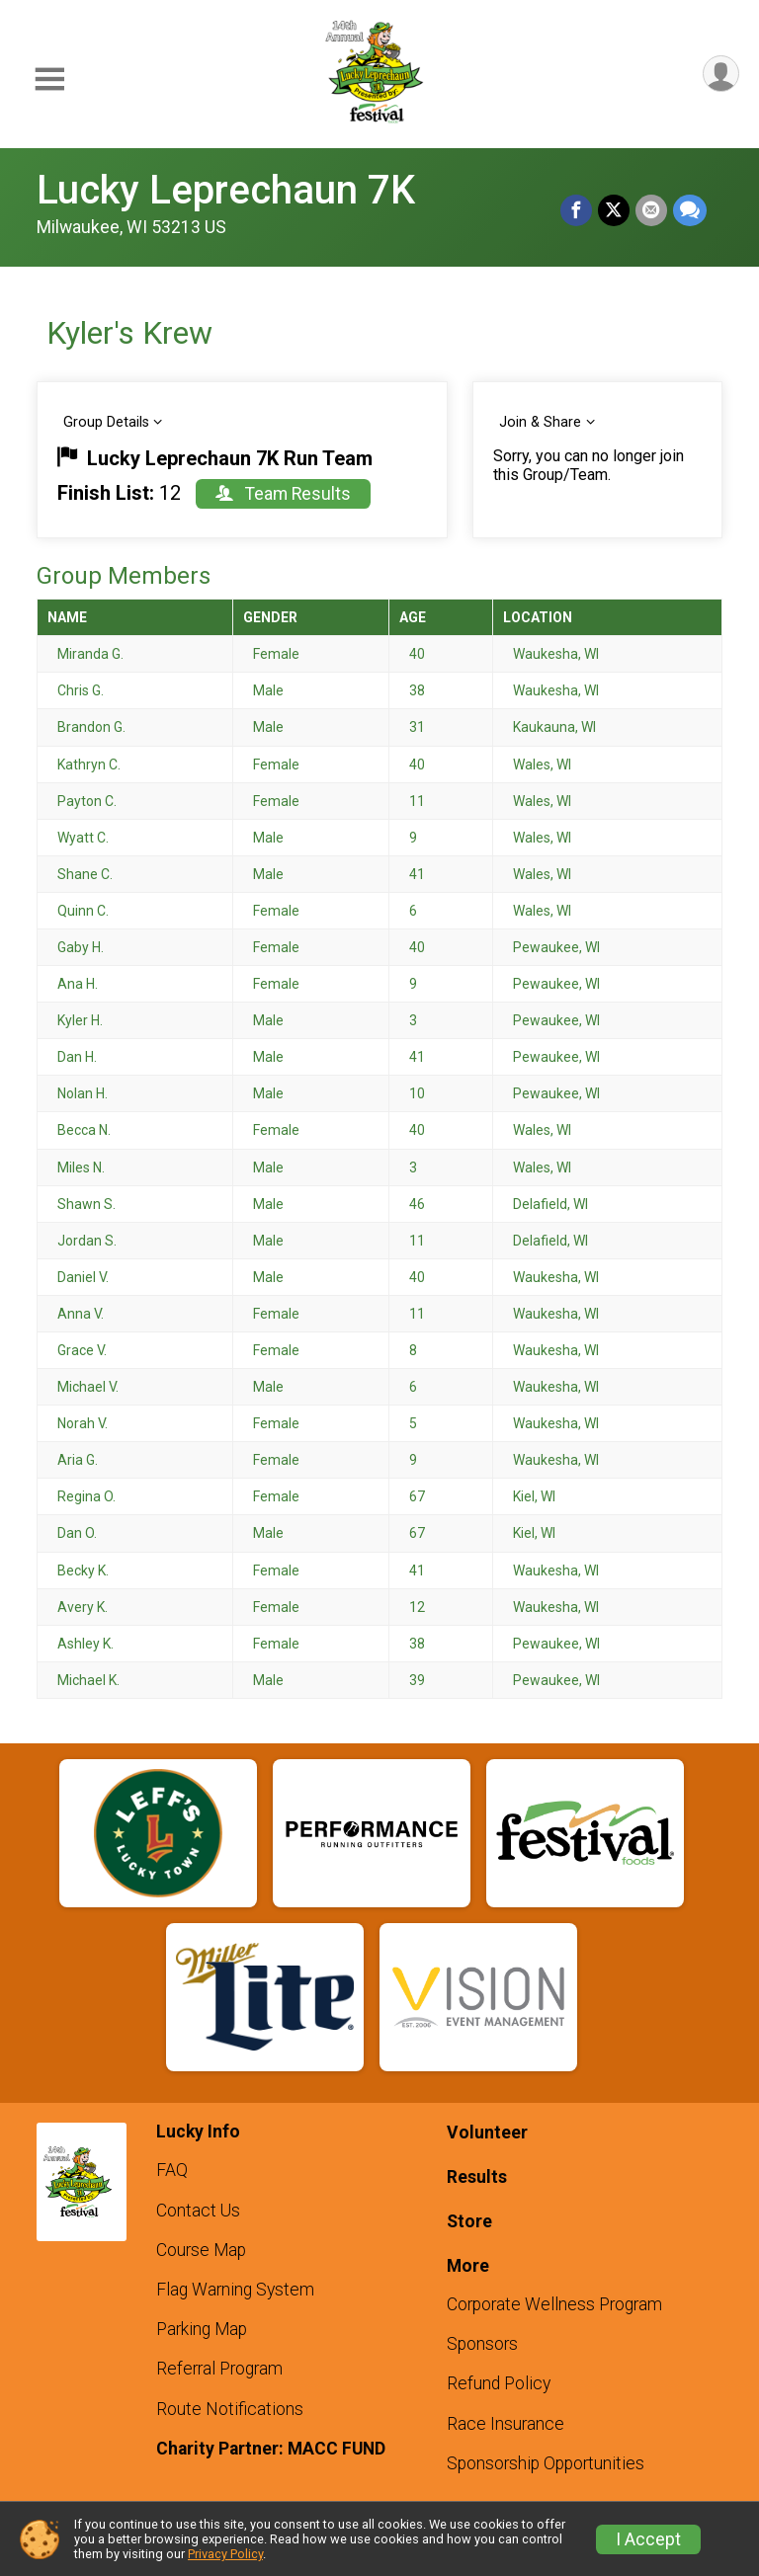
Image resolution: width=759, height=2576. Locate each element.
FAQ (172, 2170)
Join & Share (540, 422)
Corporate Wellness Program (554, 2304)
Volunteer (487, 2132)
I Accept (648, 2539)
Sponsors (482, 2344)
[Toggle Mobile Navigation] (49, 79)
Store (469, 2221)
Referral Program (219, 2368)
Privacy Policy (225, 2553)
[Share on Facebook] (576, 210)
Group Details (106, 422)
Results (477, 2177)
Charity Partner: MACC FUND (270, 2448)
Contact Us (198, 2210)
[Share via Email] (651, 210)
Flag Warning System (235, 2289)
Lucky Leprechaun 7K (226, 190)
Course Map (201, 2250)
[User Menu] (721, 73)
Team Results (283, 494)
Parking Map (201, 2329)
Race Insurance (505, 2424)
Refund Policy (498, 2383)
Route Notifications (229, 2409)
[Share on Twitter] (614, 210)
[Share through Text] (690, 210)
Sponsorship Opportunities (545, 2463)
